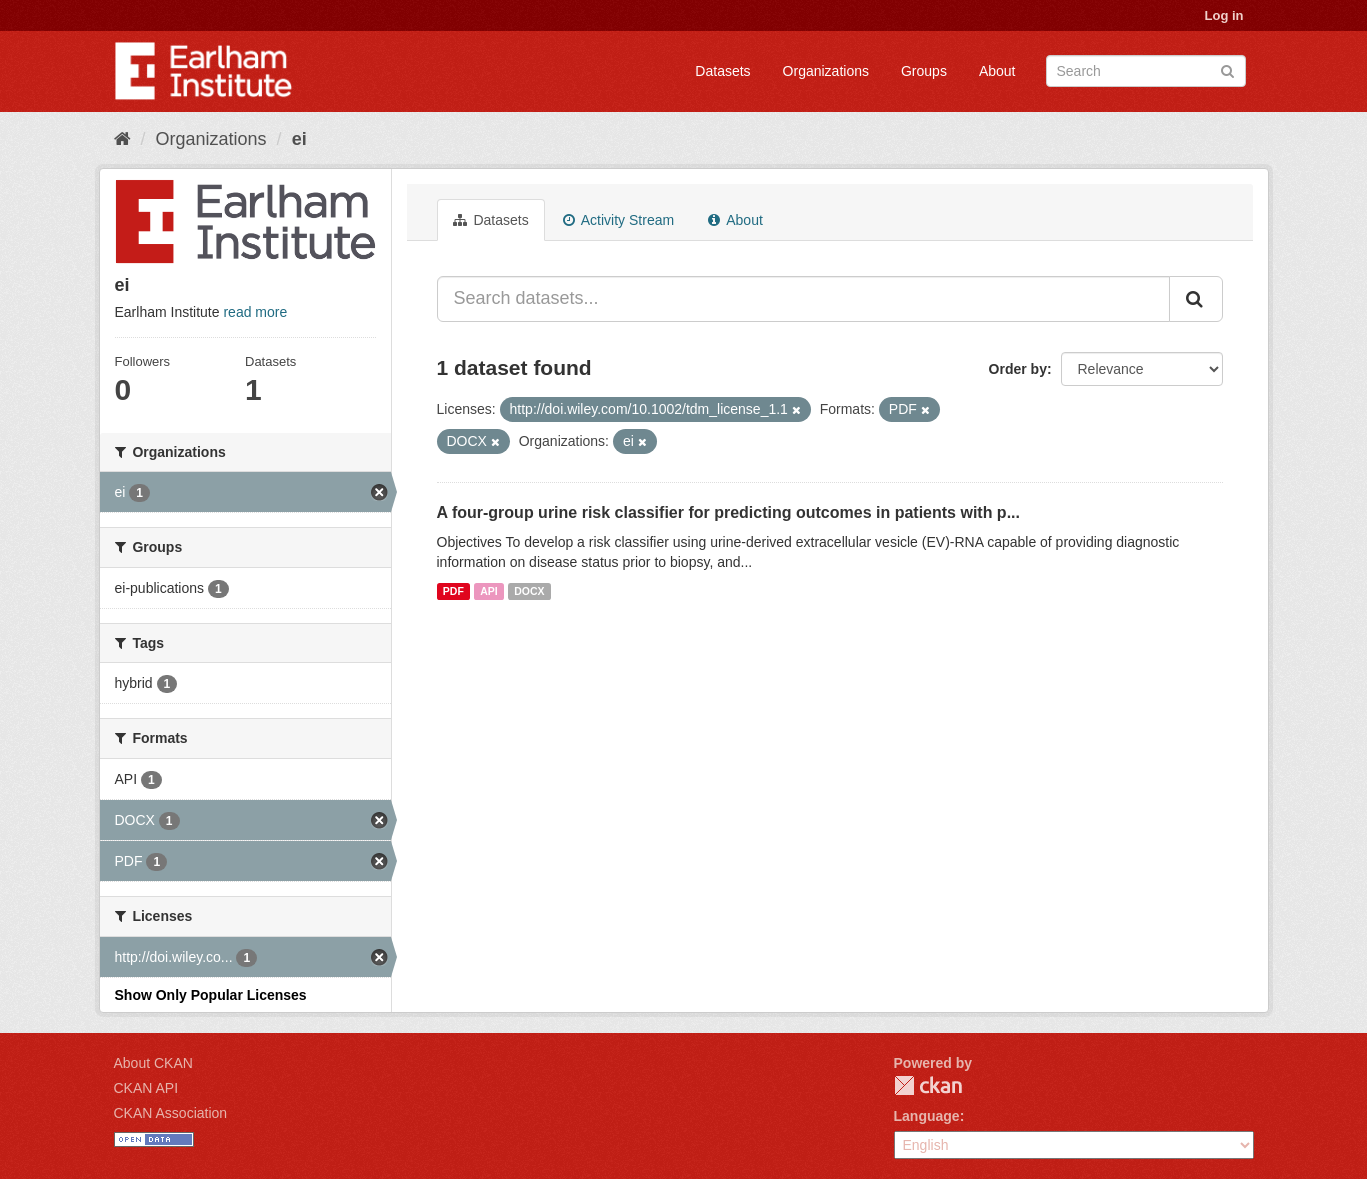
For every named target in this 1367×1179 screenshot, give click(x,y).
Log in (1224, 15)
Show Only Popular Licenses (211, 995)
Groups (924, 71)
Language (927, 1116)
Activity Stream (618, 220)
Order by (1018, 369)
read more (255, 312)
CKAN (928, 1085)
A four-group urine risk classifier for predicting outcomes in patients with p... (728, 512)
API (489, 591)
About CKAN (153, 1063)
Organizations (826, 71)
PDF (453, 591)
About (997, 71)
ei (299, 139)
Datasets (722, 71)
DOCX (529, 591)
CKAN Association (171, 1113)
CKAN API (146, 1088)
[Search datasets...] (803, 299)
